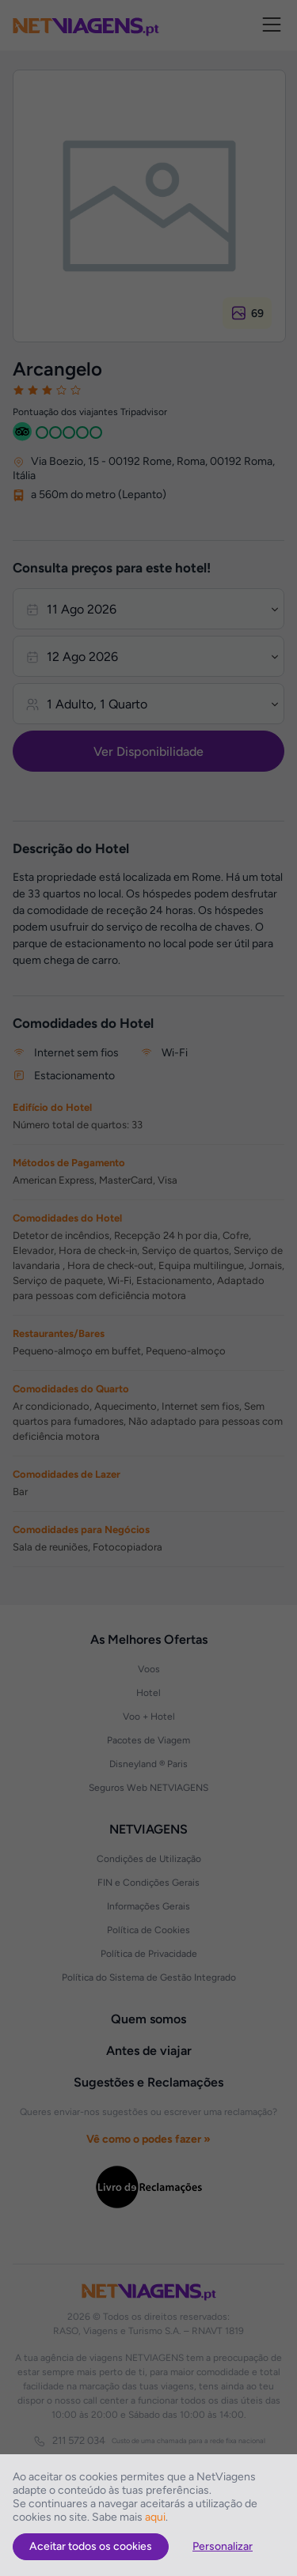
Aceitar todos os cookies (90, 2546)
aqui (155, 2517)
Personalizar (222, 2546)
